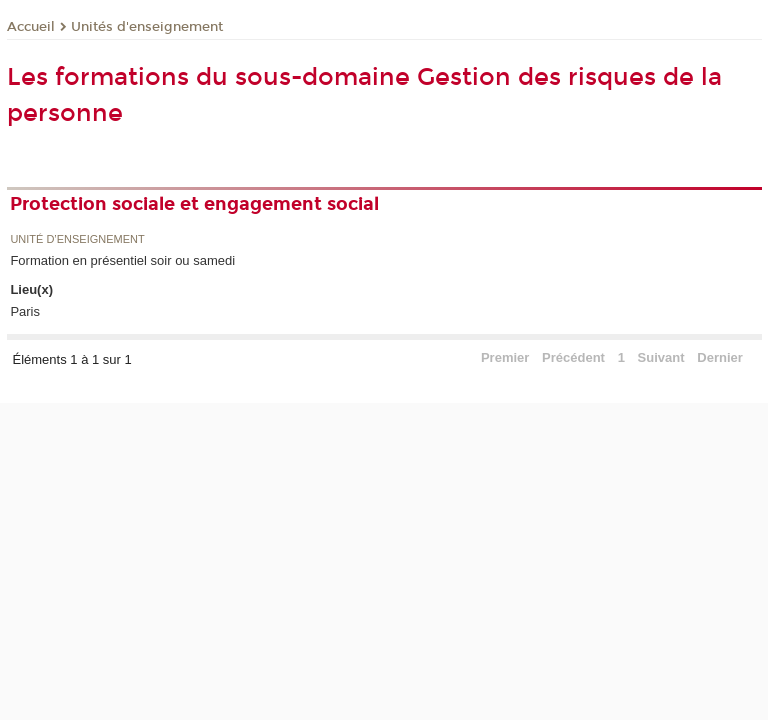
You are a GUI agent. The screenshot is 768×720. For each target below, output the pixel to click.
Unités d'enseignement (147, 27)
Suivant (661, 357)
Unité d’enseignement (77, 239)
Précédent (573, 357)
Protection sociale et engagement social (194, 204)
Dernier (720, 357)
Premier (505, 357)
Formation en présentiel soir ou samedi (122, 260)
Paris (25, 311)
